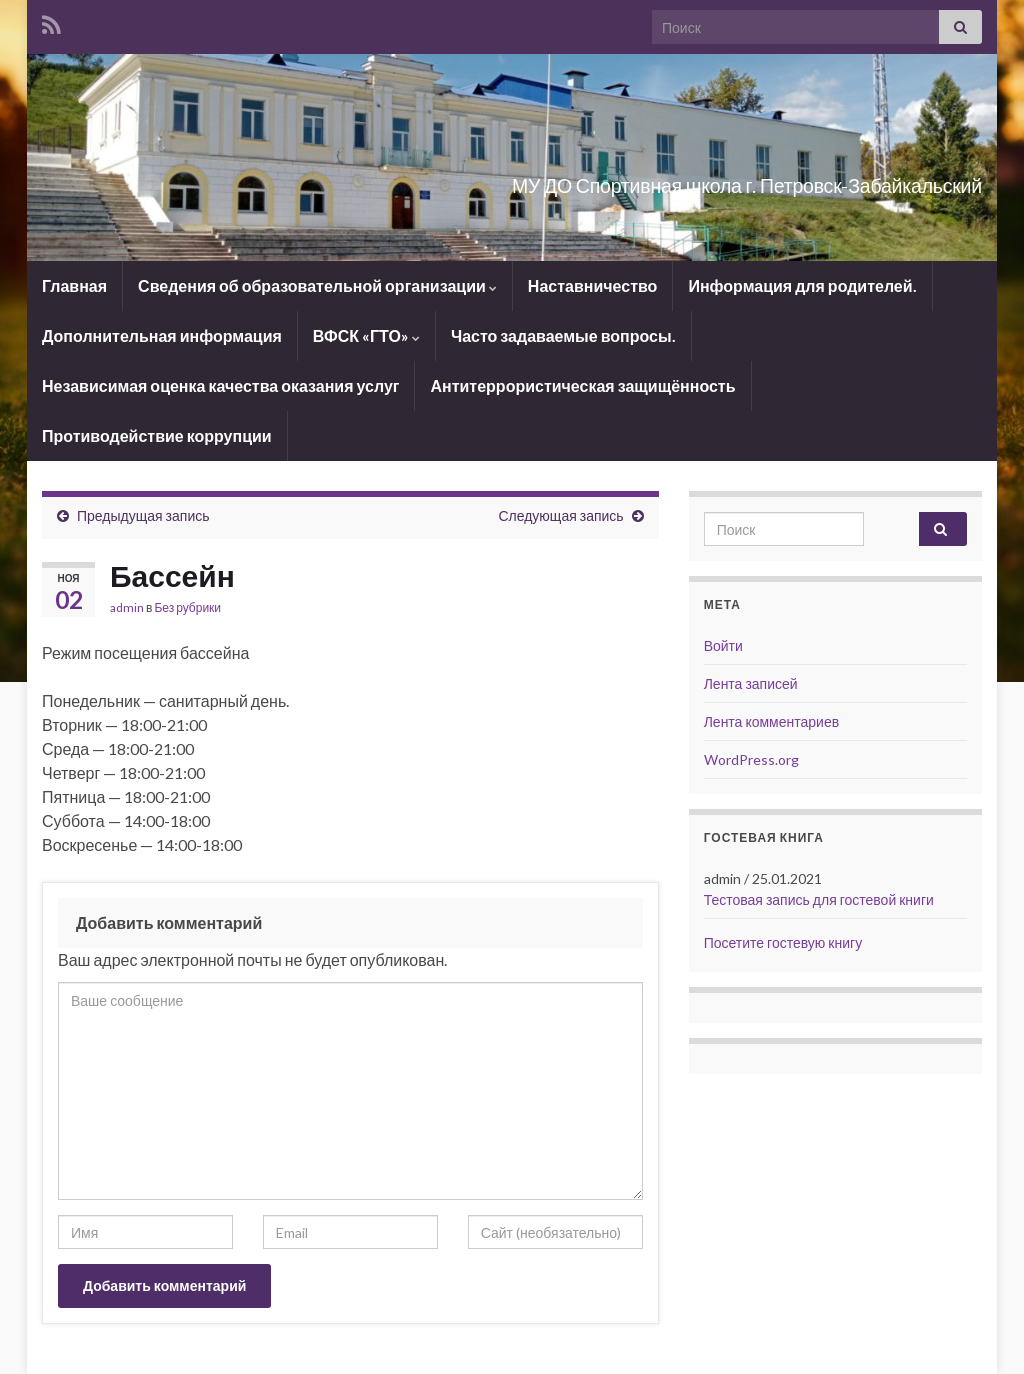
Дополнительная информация (162, 335)
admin (127, 607)
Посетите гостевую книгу (783, 942)
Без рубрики (187, 607)
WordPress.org (751, 759)
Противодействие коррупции (157, 435)
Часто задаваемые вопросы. (563, 335)
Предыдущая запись (143, 515)
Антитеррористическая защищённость (582, 385)
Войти (723, 645)
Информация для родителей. (802, 285)
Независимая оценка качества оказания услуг (220, 385)
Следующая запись (560, 515)
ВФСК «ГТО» (366, 335)
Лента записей (751, 683)
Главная (74, 285)
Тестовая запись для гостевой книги (819, 899)
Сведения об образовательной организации (317, 285)
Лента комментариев (771, 721)
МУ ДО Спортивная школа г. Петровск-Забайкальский (613, 180)
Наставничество (593, 285)
